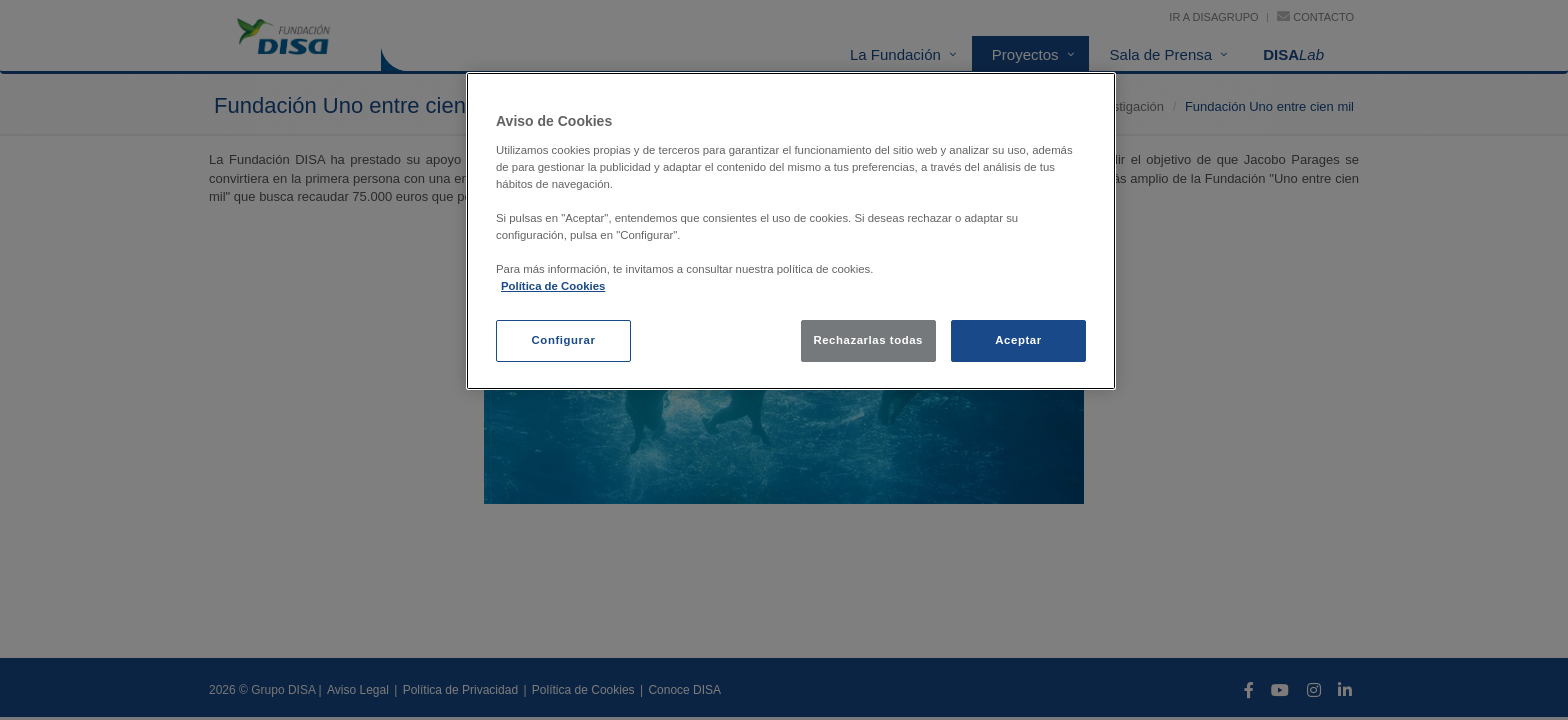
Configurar (564, 340)
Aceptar (1018, 340)
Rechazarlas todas (868, 340)
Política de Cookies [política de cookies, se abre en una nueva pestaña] (553, 286)
